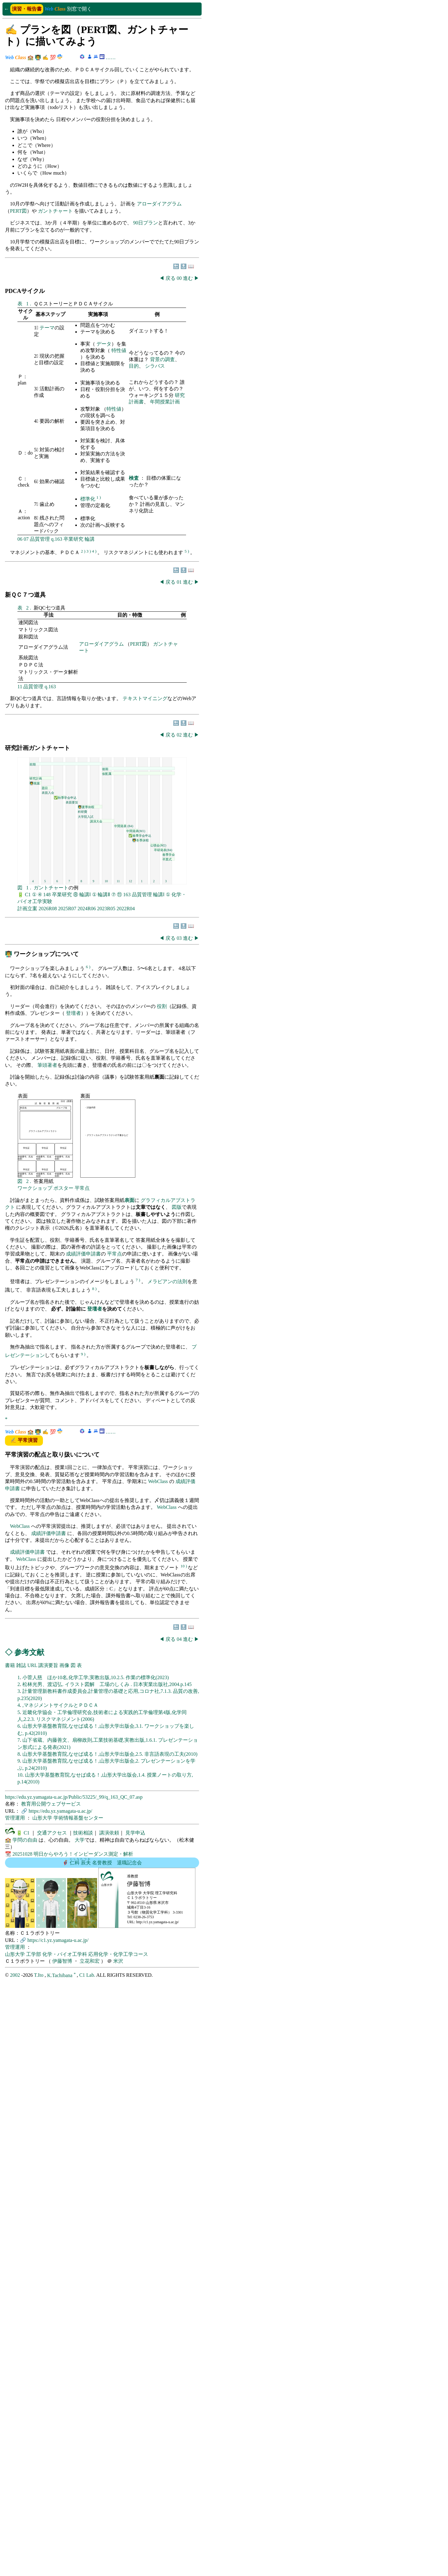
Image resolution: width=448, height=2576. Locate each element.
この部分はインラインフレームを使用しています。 (102, 1296)
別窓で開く (79, 9)
